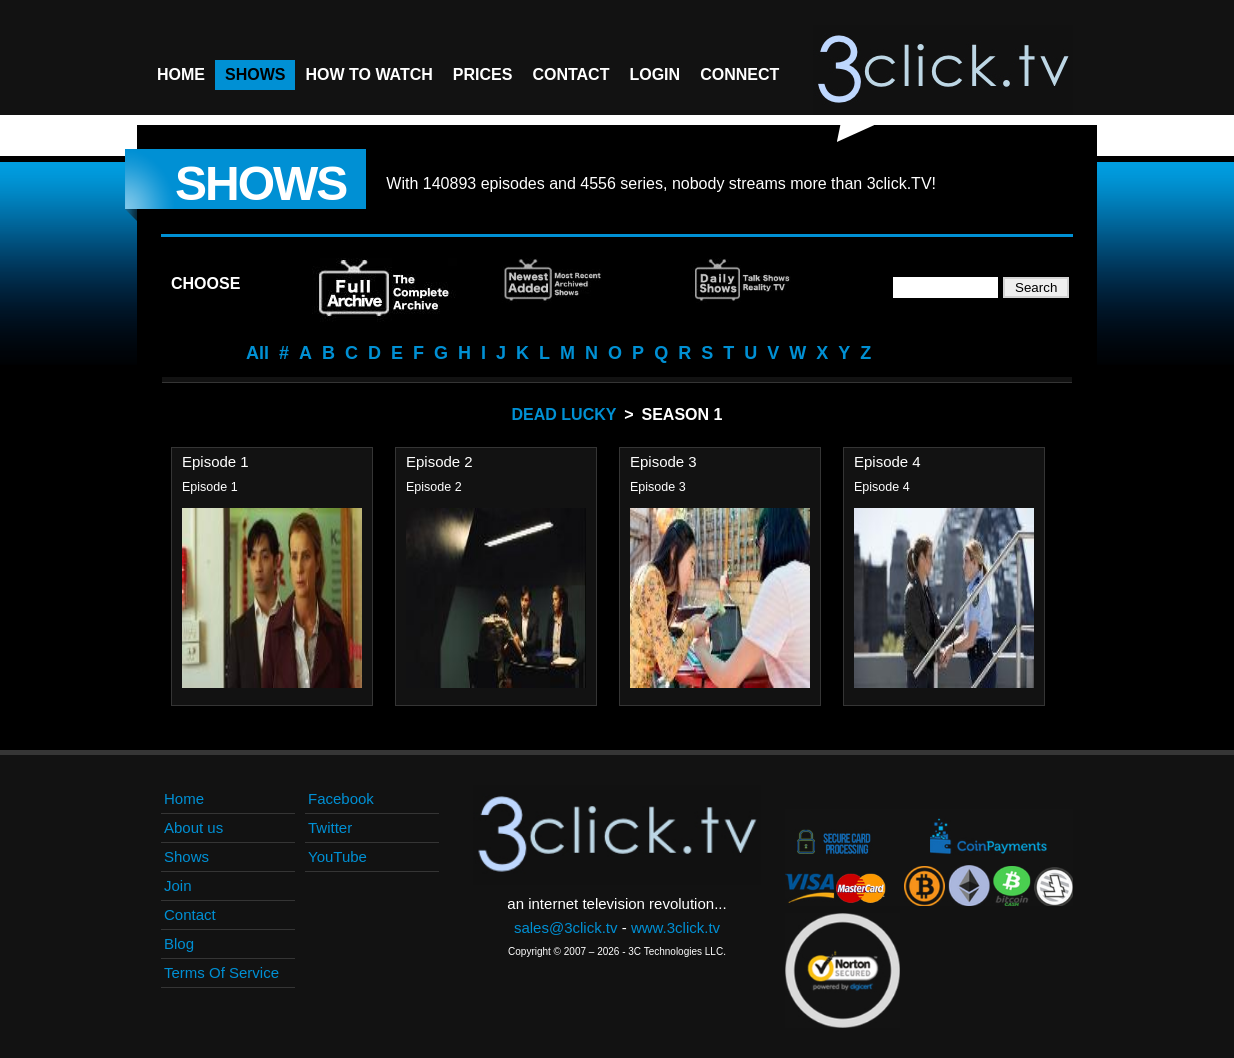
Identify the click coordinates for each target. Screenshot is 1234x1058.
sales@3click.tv (566, 927)
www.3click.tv (675, 927)
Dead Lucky (564, 414)
